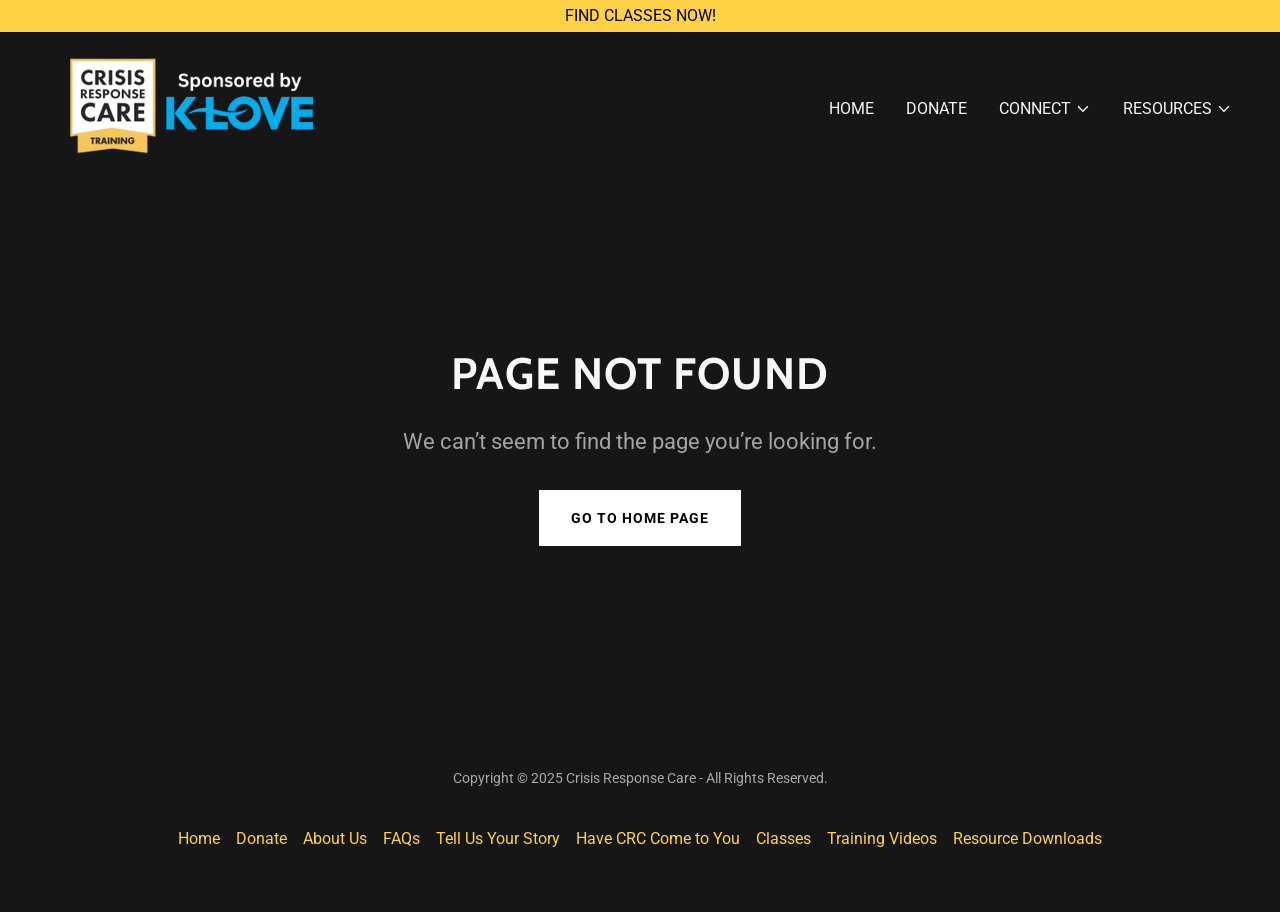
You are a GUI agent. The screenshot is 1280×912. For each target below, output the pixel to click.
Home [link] (851, 108)
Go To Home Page (640, 518)
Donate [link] (936, 108)
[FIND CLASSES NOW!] (640, 16)
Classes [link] (783, 838)
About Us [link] (335, 838)
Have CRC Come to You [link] (658, 838)
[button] (1045, 109)
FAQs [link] (401, 838)
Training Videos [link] (882, 838)
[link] (181, 104)
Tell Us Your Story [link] (498, 838)
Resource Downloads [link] (1027, 838)
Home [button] (199, 838)
